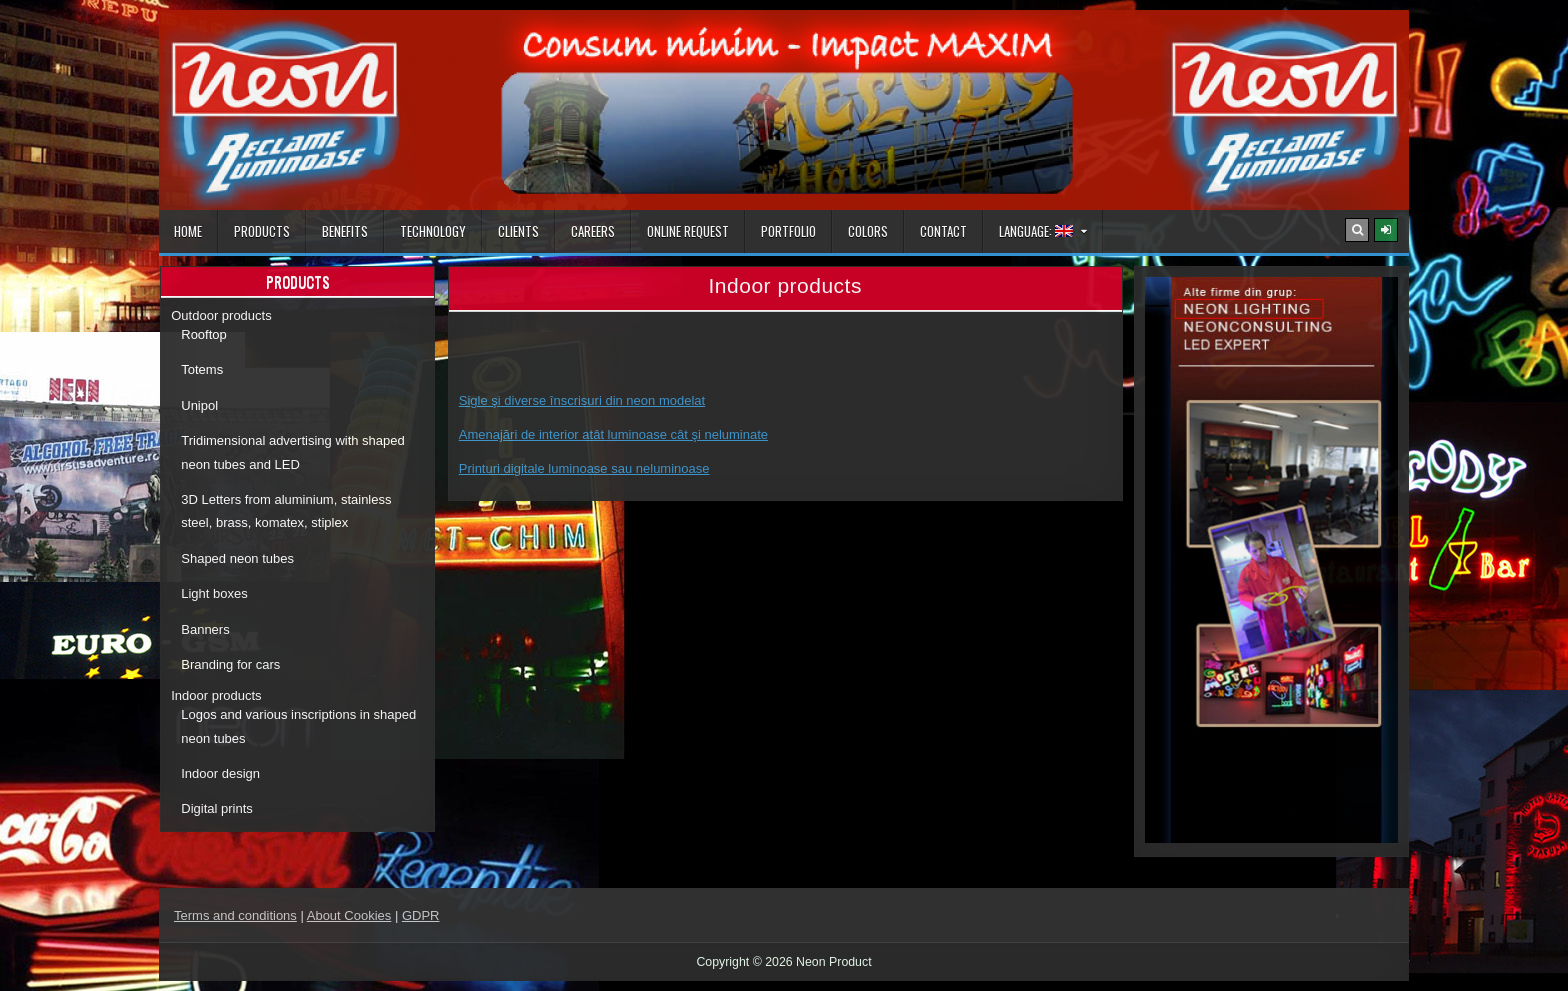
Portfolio (788, 231)
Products (262, 231)
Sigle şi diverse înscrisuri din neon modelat (582, 400)
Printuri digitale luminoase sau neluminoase (584, 468)
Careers (593, 231)
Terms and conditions (235, 915)
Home (188, 231)
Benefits (345, 231)
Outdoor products (221, 315)
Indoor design (220, 773)
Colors (868, 231)
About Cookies (349, 915)
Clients (518, 231)
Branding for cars (230, 664)
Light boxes (214, 593)
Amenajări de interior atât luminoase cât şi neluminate (613, 434)
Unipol (199, 405)
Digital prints (217, 808)
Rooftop (204, 334)
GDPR (421, 915)
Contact (943, 231)
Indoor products (216, 695)
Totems (202, 369)
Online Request (688, 231)
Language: (1036, 231)
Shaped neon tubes (237, 558)
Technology (433, 231)
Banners (205, 629)
